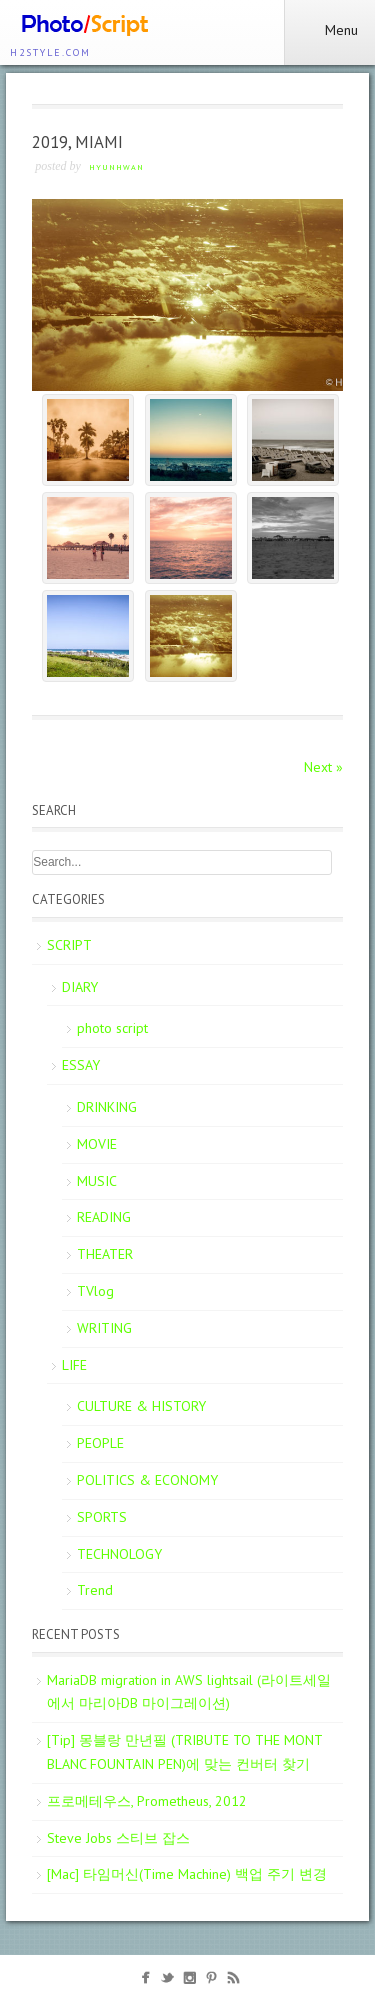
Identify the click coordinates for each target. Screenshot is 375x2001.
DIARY (80, 987)
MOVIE (97, 1144)
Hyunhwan (116, 167)
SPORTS (102, 1517)
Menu (329, 30)
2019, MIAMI (77, 142)
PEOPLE (100, 1443)
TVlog (95, 1291)
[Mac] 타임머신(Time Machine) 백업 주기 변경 (187, 1874)
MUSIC (97, 1181)
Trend (95, 1590)
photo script (112, 1028)
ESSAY (81, 1065)
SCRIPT (69, 945)
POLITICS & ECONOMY (147, 1480)
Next (323, 767)
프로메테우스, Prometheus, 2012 (147, 1801)
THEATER (105, 1254)
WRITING (104, 1328)
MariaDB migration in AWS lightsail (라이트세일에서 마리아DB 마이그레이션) (189, 1692)
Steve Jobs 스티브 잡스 (118, 1838)
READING (104, 1217)
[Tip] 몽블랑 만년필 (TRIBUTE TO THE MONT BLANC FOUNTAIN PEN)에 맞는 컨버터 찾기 (185, 1752)
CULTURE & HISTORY (141, 1406)
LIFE (74, 1365)
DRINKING (107, 1107)
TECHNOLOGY (119, 1554)
